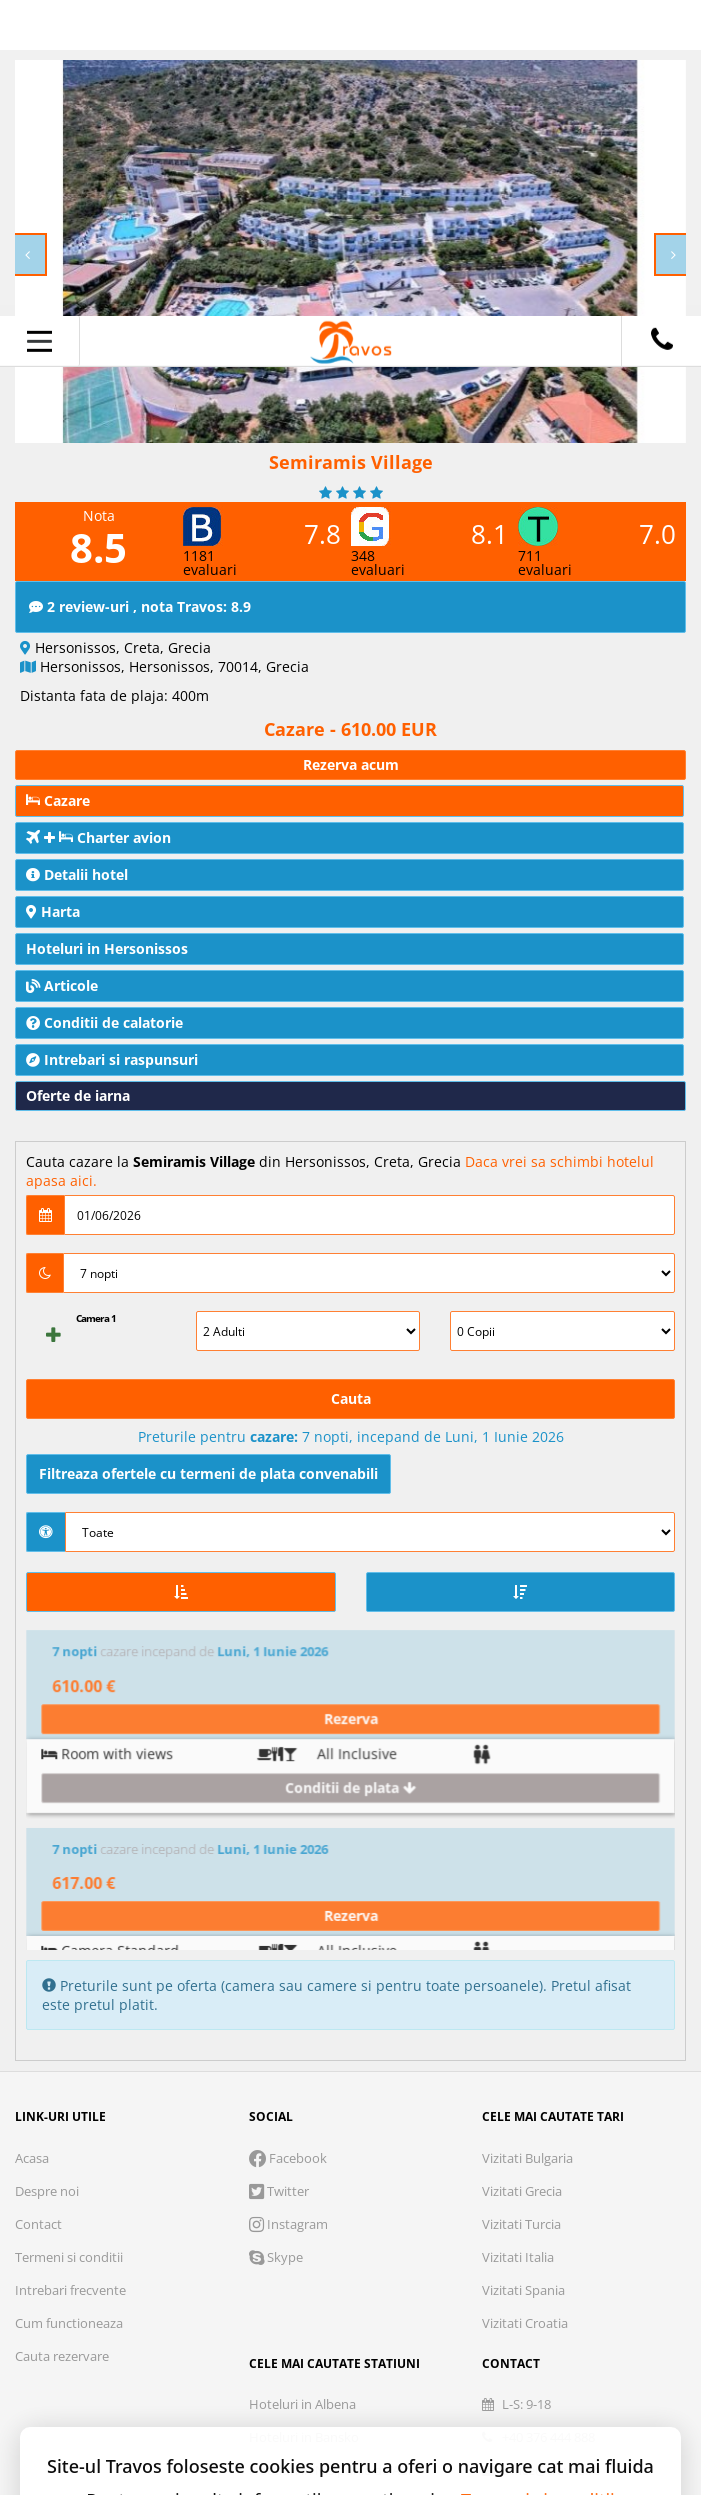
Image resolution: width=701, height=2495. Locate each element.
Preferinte (571, 2226)
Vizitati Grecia (522, 1871)
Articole (62, 985)
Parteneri (350, 2277)
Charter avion (98, 837)
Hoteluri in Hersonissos (107, 948)
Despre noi (47, 1871)
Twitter (279, 1871)
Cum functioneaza (69, 2003)
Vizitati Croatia (525, 2003)
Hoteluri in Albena (302, 2084)
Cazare (58, 800)
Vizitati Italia (518, 1937)
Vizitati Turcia (521, 1904)
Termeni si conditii (69, 1937)
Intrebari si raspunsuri (112, 1059)
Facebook (288, 1838)
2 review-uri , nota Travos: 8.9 (140, 606)
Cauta (351, 1398)
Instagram (288, 1904)
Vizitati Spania (523, 1970)
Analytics (311, 2226)
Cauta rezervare (62, 2036)
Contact (38, 1904)
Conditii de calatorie (104, 1022)
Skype (276, 1937)
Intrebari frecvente (70, 1970)
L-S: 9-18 (516, 2084)
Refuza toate (241, 2340)
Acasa (32, 1838)
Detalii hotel (77, 874)
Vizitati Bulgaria (527, 1838)
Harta (53, 911)
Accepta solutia (461, 2340)
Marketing (439, 2226)
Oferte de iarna (78, 1095)
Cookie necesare (157, 2226)
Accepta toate (350, 2410)
